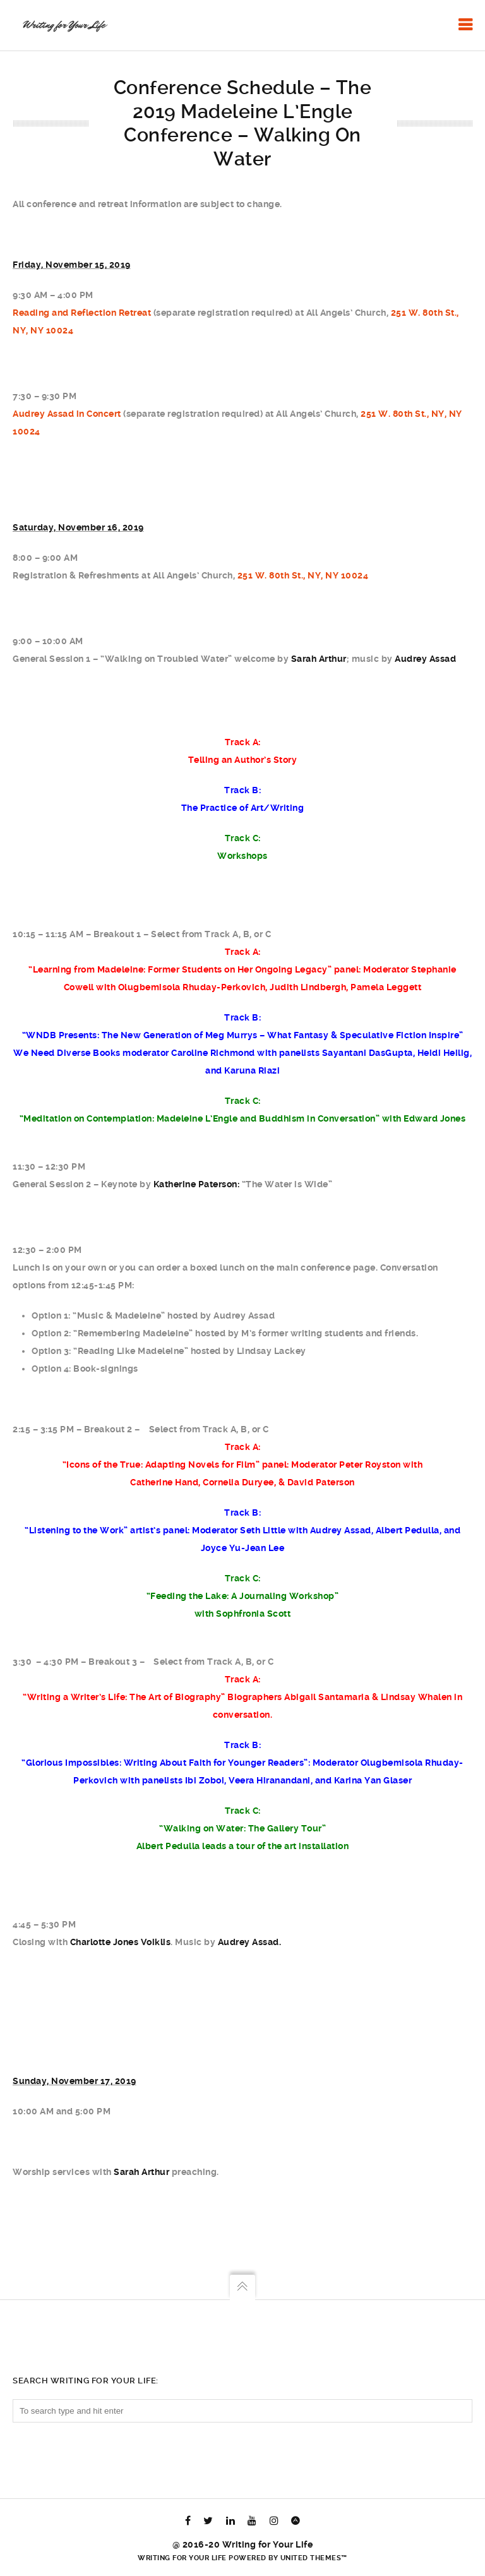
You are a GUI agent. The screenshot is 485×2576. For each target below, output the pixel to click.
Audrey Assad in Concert (67, 414)
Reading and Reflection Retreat (82, 313)
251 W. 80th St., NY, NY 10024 (303, 575)
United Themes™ (313, 2558)
